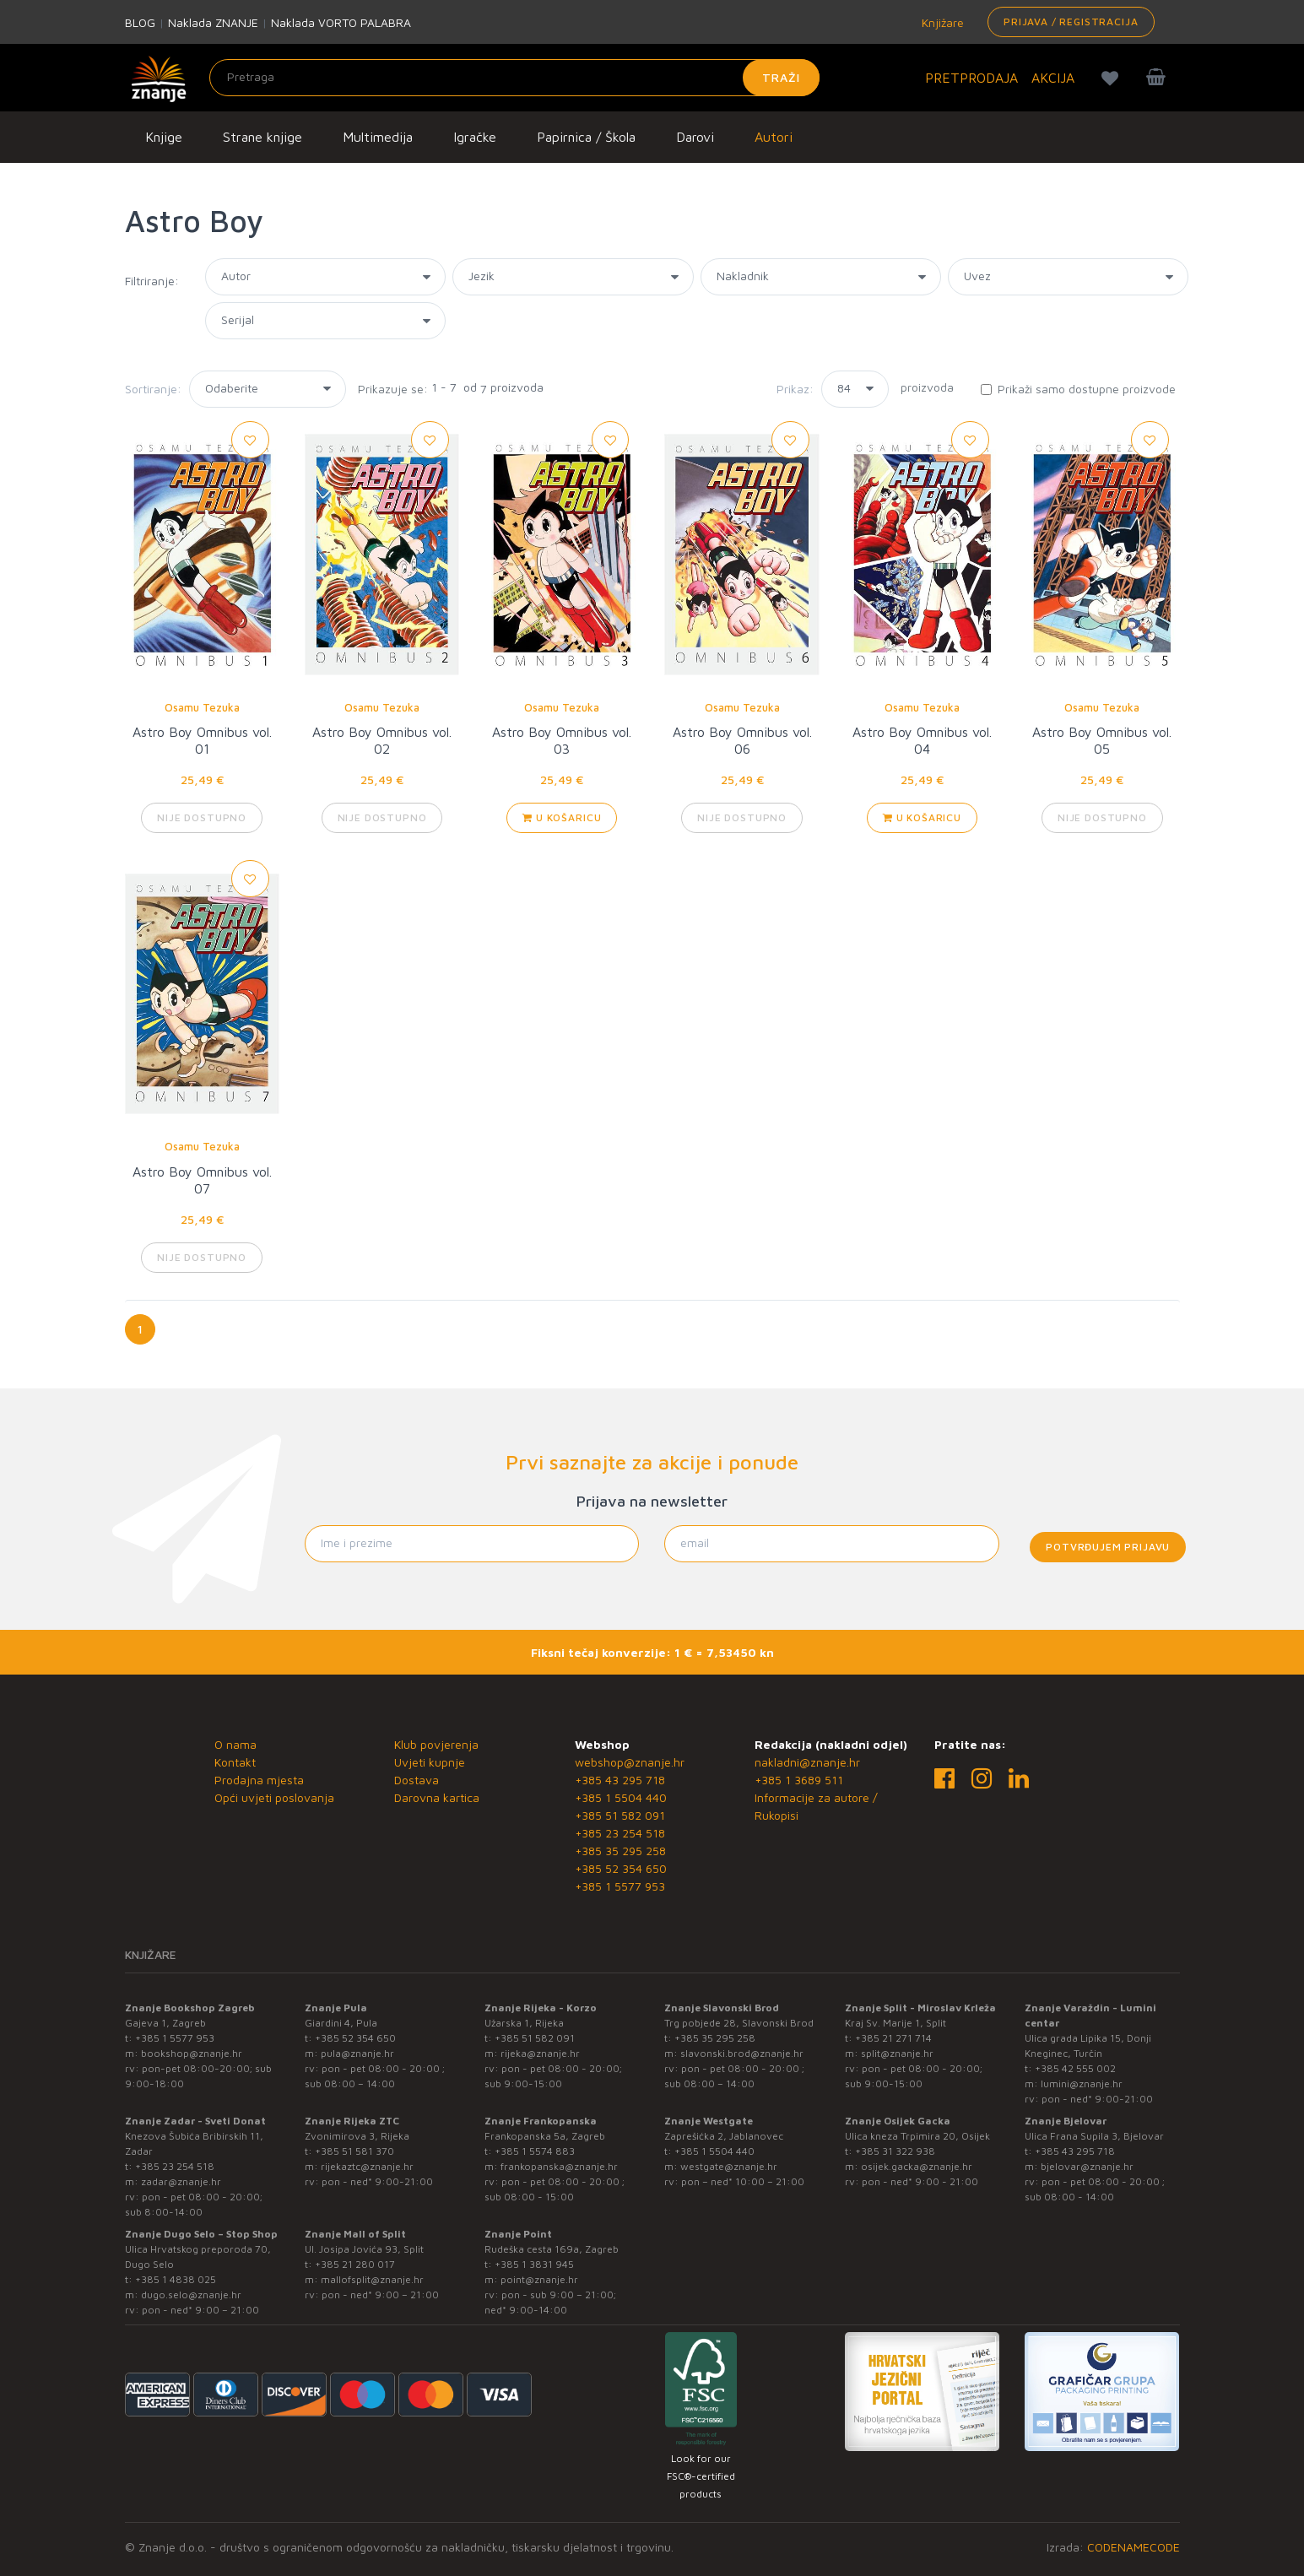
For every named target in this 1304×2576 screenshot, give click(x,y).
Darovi (695, 136)
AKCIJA (1052, 77)
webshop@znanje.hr (629, 1762)
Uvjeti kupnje (429, 1762)
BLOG (140, 22)
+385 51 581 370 (354, 2151)
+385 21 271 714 (893, 2038)
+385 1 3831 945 (534, 2264)
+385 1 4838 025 (175, 2279)
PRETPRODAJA (971, 77)
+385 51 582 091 (620, 1815)
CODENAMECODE (1133, 2547)
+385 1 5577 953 (620, 1886)
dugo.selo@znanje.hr (191, 2294)
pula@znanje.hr (357, 2053)
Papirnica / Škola (586, 136)
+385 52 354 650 (621, 1868)
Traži (781, 77)
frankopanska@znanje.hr (559, 2166)
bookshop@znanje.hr (191, 2053)
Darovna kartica (436, 1797)
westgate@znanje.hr (728, 2166)
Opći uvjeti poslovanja (274, 1797)
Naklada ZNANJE (213, 22)
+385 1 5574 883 (535, 2151)
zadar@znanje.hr (181, 2181)
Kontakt (235, 1762)
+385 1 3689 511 (799, 1779)
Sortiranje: (153, 389)
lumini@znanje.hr (1082, 2083)
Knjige (163, 136)
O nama (235, 1744)
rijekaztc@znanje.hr (367, 2166)
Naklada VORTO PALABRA (341, 22)
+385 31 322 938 (895, 2151)
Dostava (416, 1779)
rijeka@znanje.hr (540, 2053)
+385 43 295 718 (620, 1779)
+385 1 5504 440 (621, 1797)
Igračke (474, 136)
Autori (774, 136)
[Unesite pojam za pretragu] (514, 77)
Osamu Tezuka (202, 707)
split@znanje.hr (897, 2053)
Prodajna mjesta (259, 1779)
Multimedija (378, 136)
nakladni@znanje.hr (807, 1762)
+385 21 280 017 (355, 2264)
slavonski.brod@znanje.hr (742, 2053)
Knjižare (941, 22)
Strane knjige (262, 136)
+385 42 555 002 (1075, 2068)
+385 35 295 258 (620, 1850)
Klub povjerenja (436, 1744)
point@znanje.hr (539, 2279)
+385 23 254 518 (620, 1833)
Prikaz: (795, 389)
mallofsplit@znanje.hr (372, 2279)
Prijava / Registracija (1071, 21)
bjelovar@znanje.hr (1087, 2166)
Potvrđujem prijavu (1108, 1546)
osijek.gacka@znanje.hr (916, 2166)
